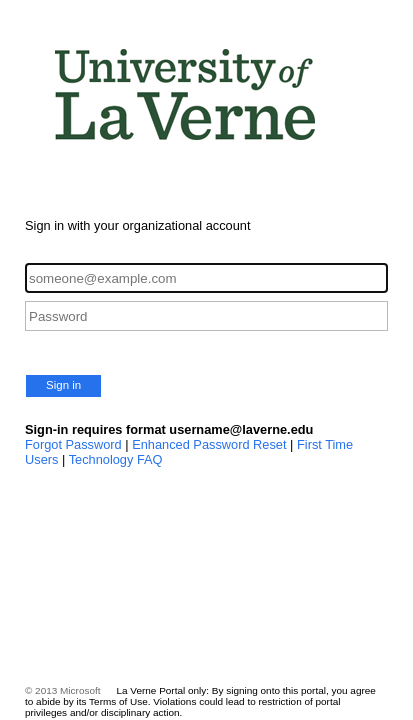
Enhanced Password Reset (209, 444)
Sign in (63, 385)
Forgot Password (73, 444)
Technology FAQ (116, 459)
